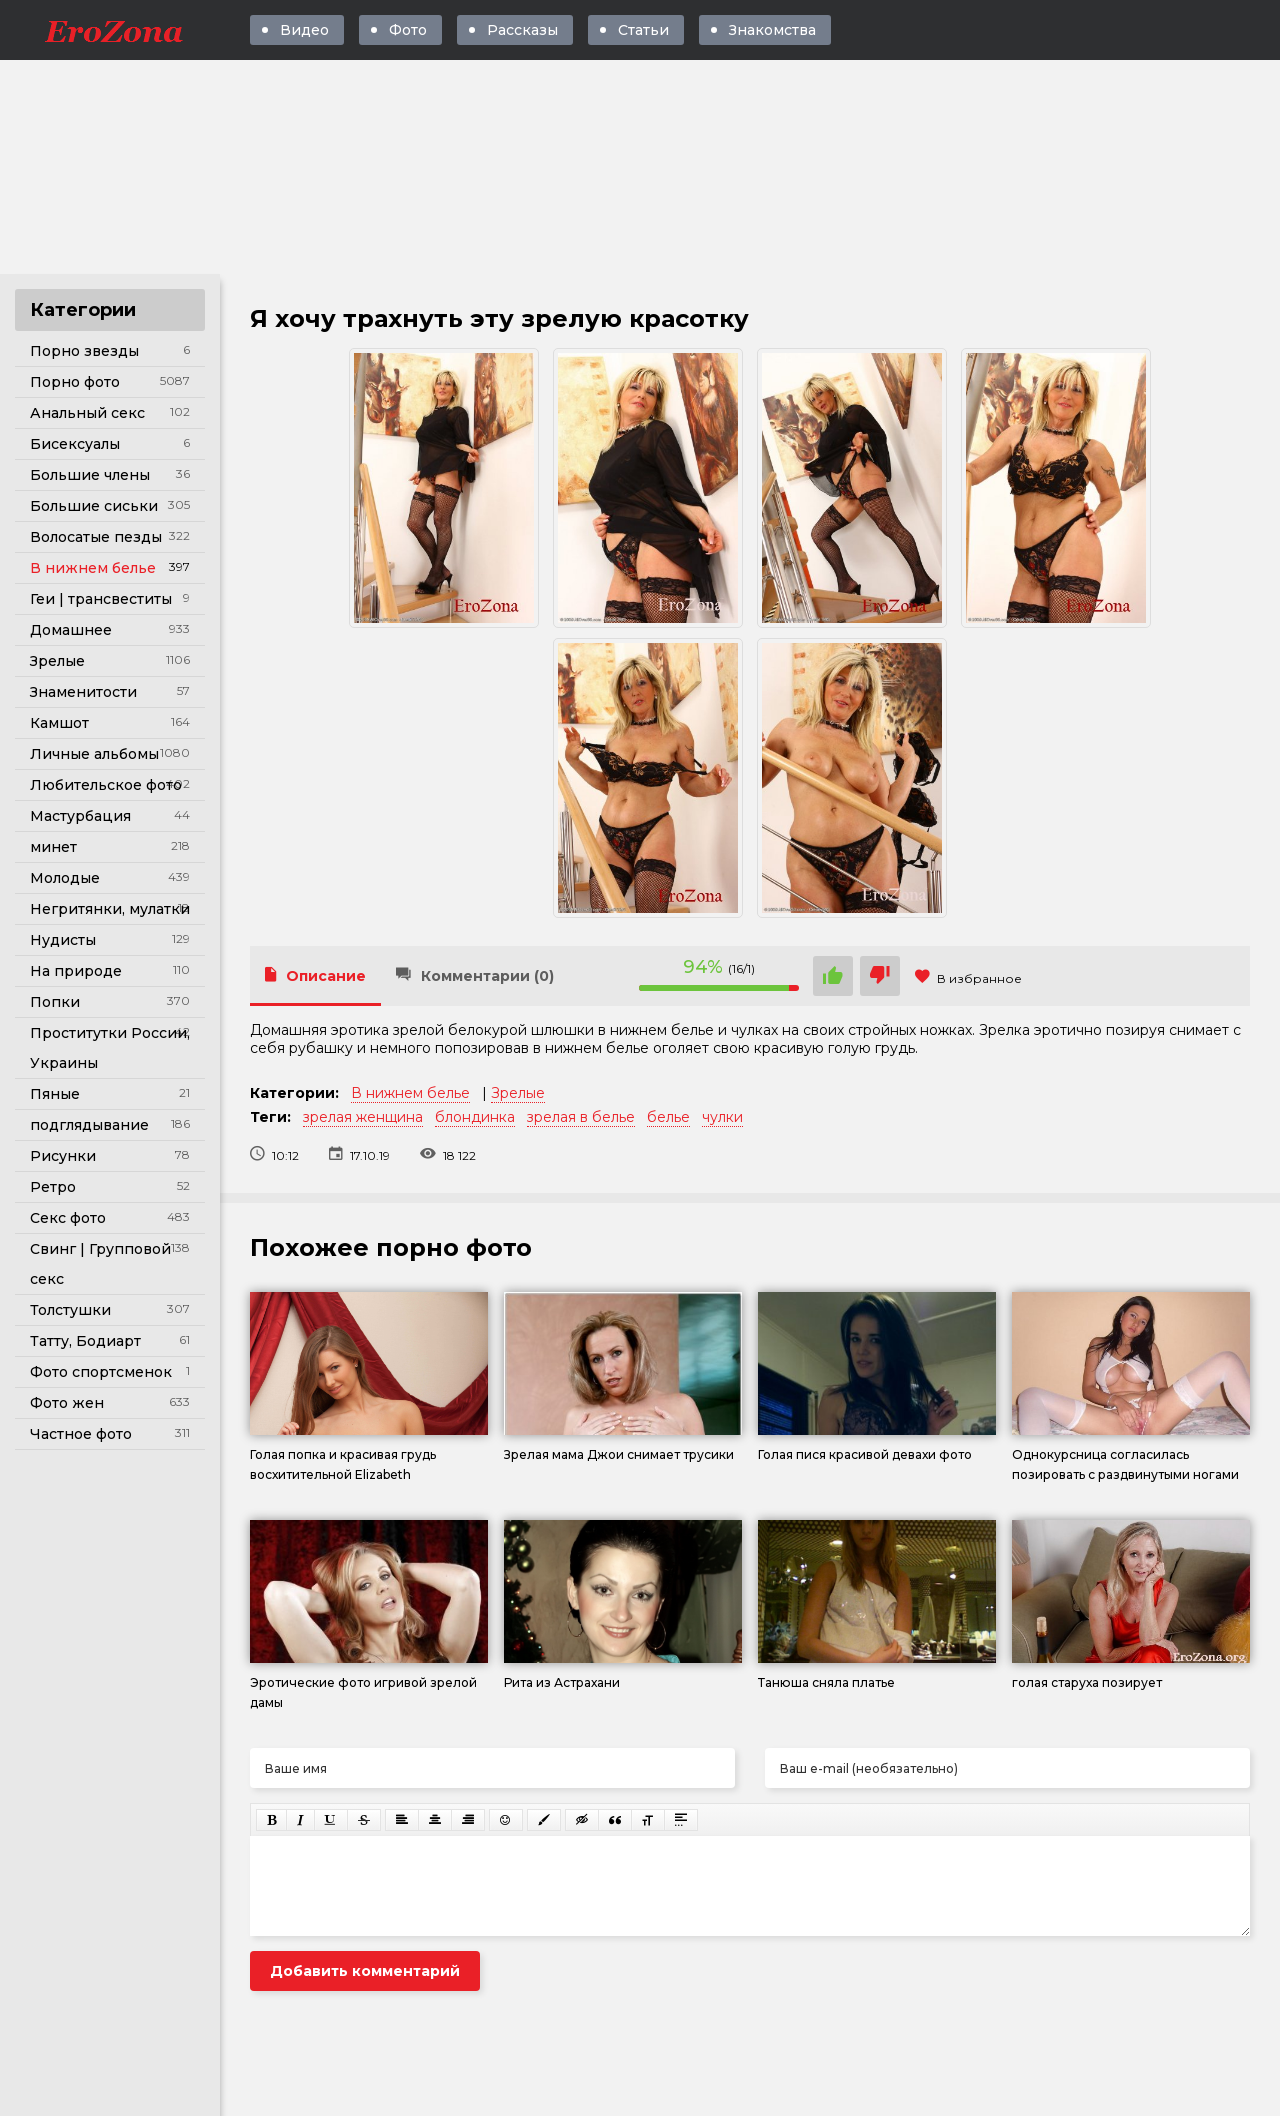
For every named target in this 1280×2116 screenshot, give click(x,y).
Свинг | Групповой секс (100, 1264)
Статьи (643, 30)
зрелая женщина (363, 1117)
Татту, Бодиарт (85, 1341)
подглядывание (89, 1125)
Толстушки (70, 1310)
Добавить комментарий (365, 1971)
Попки (55, 1002)
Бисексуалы (75, 444)
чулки (722, 1117)
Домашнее (71, 630)
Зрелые (57, 661)
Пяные (55, 1094)
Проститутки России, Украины (110, 1048)
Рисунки (63, 1156)
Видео (304, 30)
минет (53, 847)
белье (668, 1117)
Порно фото (75, 382)
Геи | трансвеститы (101, 599)
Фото (408, 30)
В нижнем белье (93, 568)
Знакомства (772, 30)
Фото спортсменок (101, 1372)
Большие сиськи (94, 506)
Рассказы (522, 30)
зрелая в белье (581, 1117)
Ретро (53, 1187)
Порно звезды (84, 351)
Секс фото (68, 1218)
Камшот (59, 723)
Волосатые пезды (96, 537)
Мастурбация (80, 816)
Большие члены (90, 475)
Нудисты (63, 940)
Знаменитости (83, 692)
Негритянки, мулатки (110, 909)
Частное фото (81, 1434)
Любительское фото (106, 785)
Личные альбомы (94, 754)
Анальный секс (87, 413)
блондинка (475, 1117)
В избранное (968, 978)
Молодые (65, 878)
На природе (76, 971)
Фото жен (67, 1403)
